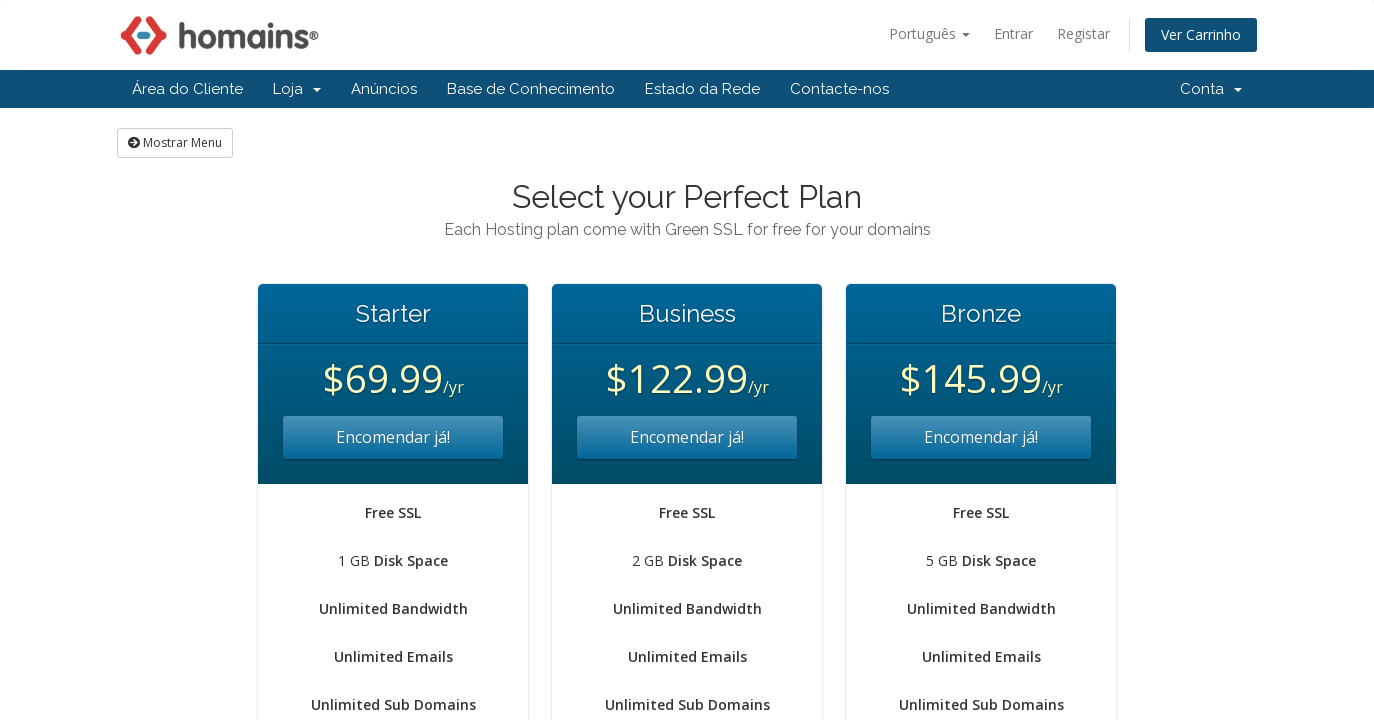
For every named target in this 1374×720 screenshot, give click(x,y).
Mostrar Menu (175, 142)
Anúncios (384, 89)
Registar (1083, 33)
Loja (297, 89)
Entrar (1013, 33)
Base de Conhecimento (531, 89)
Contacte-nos (839, 89)
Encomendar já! (393, 437)
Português (929, 33)
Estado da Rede (702, 89)
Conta (1211, 89)
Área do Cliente (187, 89)
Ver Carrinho (1201, 34)
